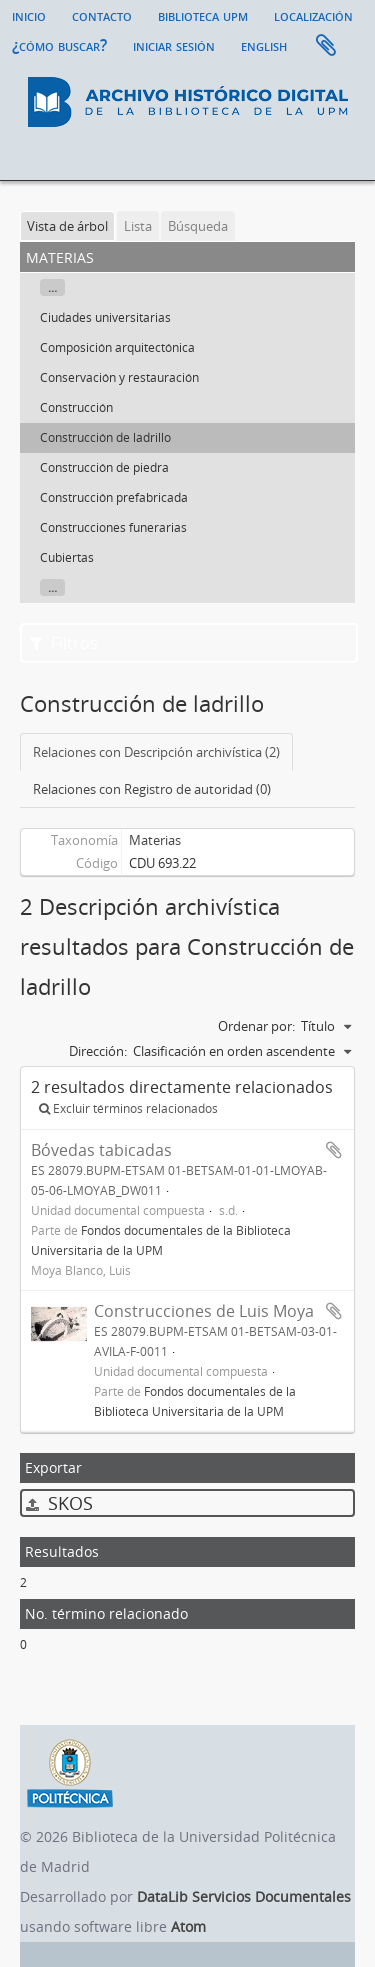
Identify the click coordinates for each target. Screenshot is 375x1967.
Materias (155, 840)
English (264, 45)
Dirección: (98, 1051)
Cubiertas (67, 557)
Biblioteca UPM (203, 15)
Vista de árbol (67, 226)
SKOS (59, 1503)
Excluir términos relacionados (128, 1108)
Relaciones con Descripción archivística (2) (156, 752)
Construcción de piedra (104, 467)
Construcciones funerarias (113, 527)
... (52, 287)
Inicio (29, 15)
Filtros (64, 643)
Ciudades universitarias (105, 317)
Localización (313, 15)
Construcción (76, 407)
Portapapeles (326, 46)
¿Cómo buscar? (59, 45)
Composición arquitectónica (117, 347)
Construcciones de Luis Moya (204, 1311)
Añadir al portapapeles (334, 1150)
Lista (138, 226)
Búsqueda (198, 226)
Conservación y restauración (119, 377)
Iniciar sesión (174, 45)
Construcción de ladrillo (105, 437)
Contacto (102, 15)
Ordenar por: (256, 1026)
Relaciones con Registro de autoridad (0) (152, 789)
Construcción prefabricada (114, 497)
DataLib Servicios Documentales (244, 1896)
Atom (188, 1926)
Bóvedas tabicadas (101, 1150)
